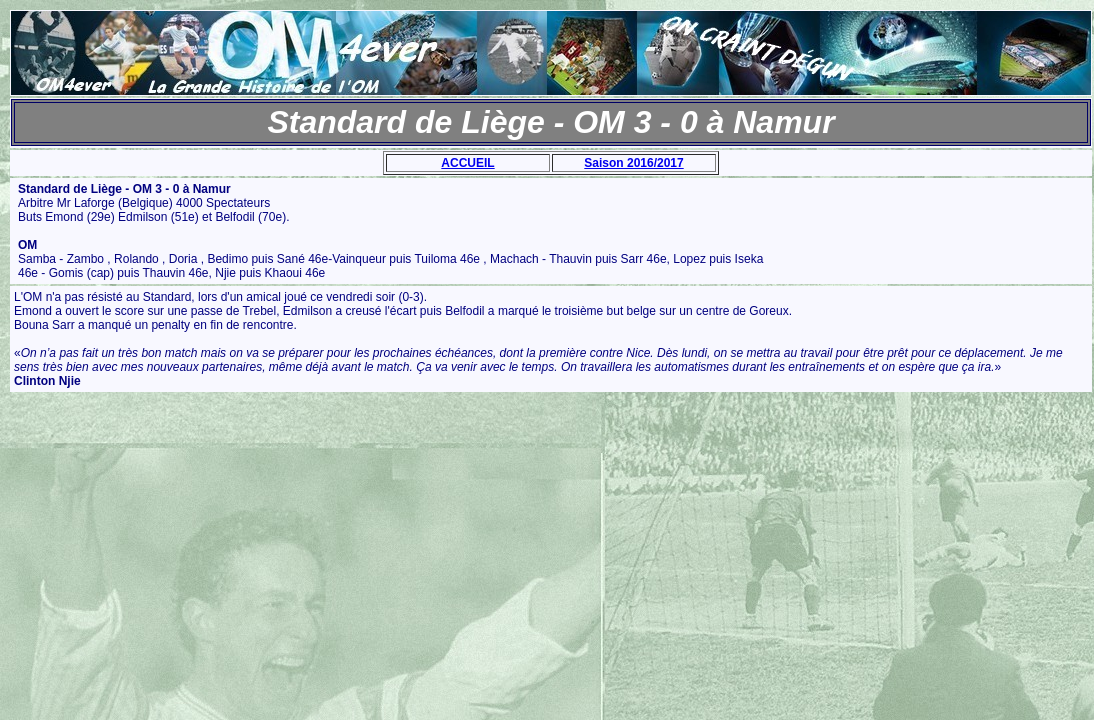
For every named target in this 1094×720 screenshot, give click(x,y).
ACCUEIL (467, 163)
